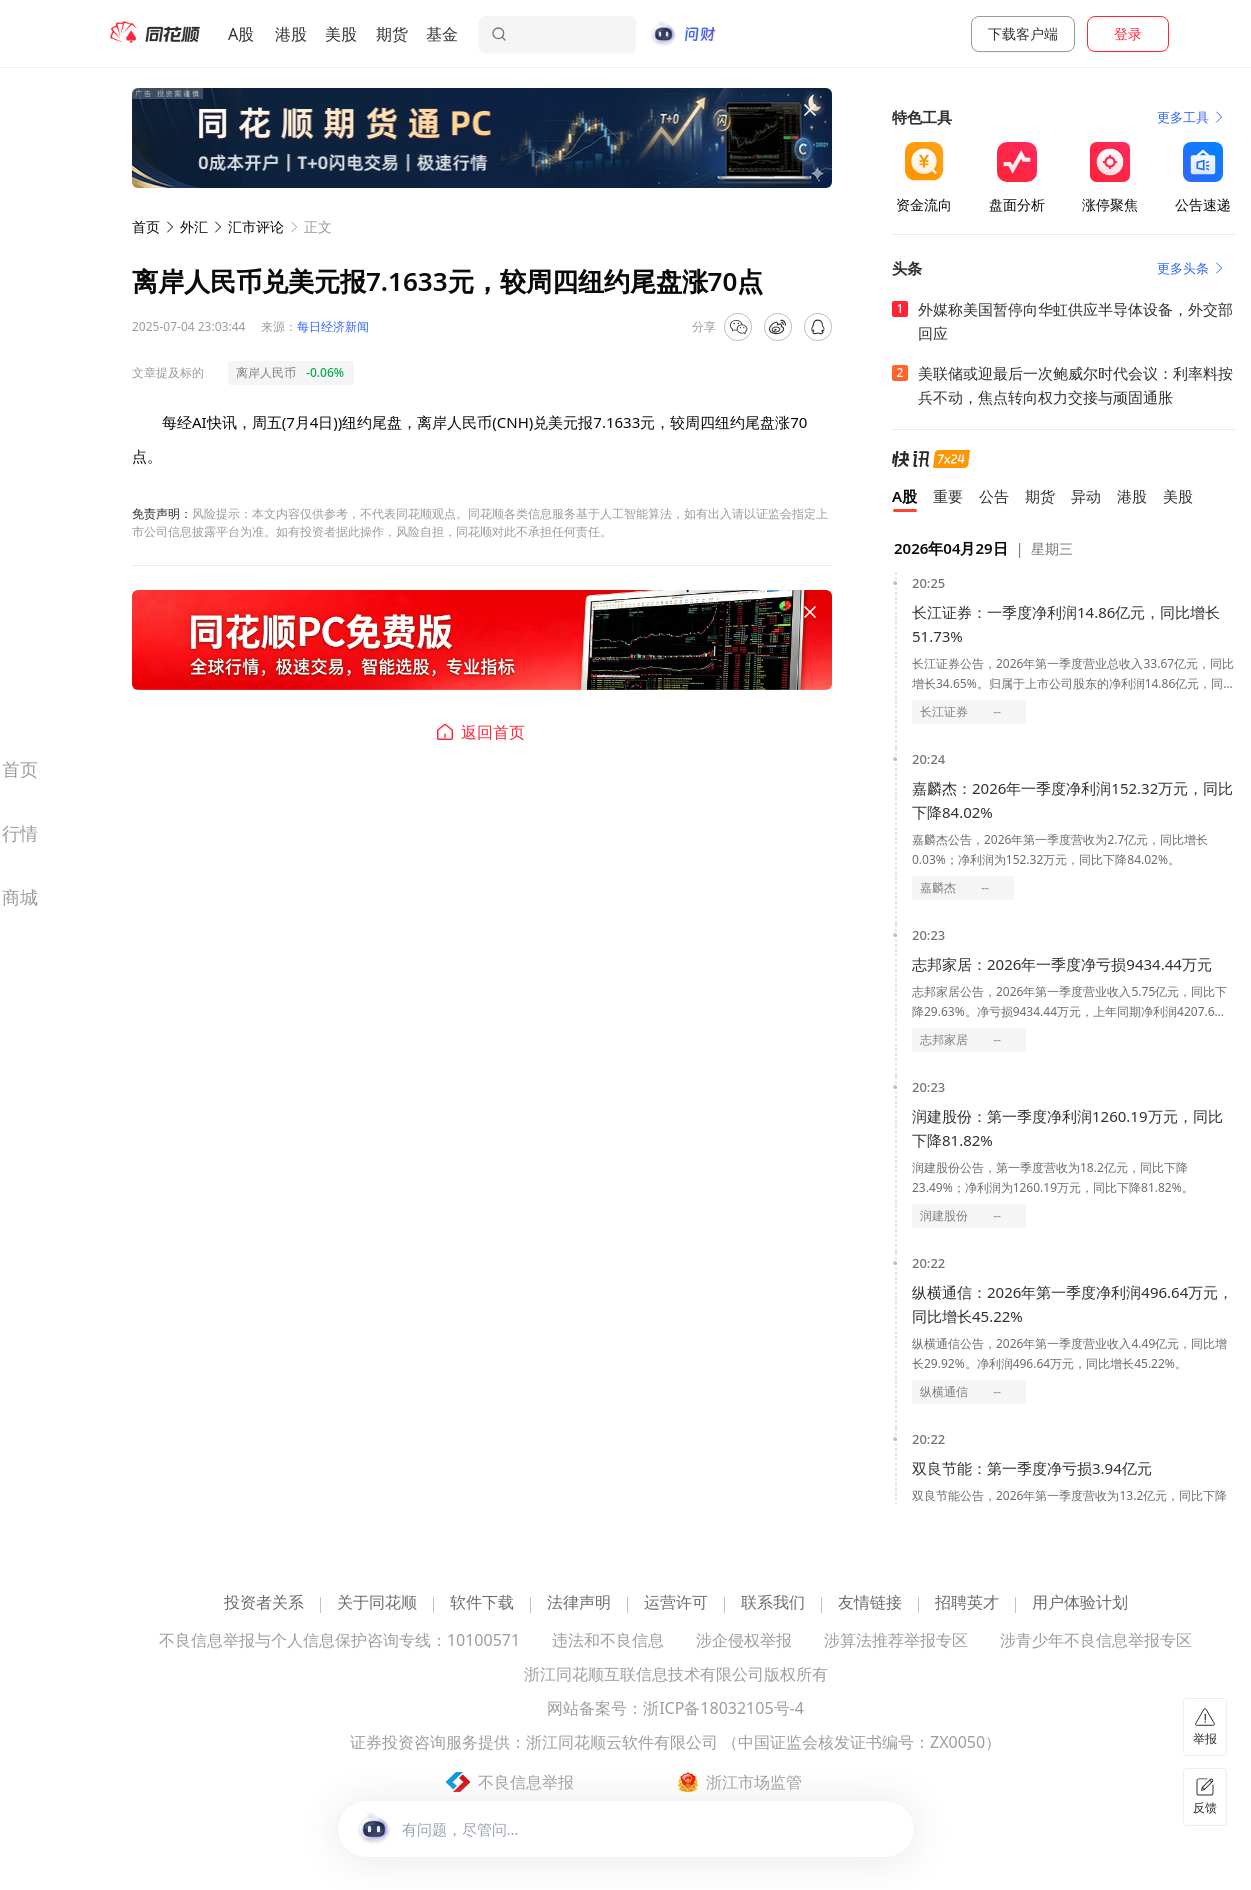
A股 (241, 34)
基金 (442, 34)
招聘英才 (967, 1603)
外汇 (194, 226)
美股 (341, 34)
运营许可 (676, 1603)
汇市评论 (256, 226)
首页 (146, 226)
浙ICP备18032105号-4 (723, 1709)
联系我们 (773, 1603)
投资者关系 (264, 1603)
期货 (392, 34)
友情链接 (870, 1603)
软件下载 (482, 1603)
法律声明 (579, 1603)
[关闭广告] (810, 110)
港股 (291, 34)
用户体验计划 (1080, 1603)
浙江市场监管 (754, 1782)
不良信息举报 (526, 1782)
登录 (1128, 33)
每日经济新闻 (333, 326)
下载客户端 (1023, 33)
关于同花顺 (377, 1603)
